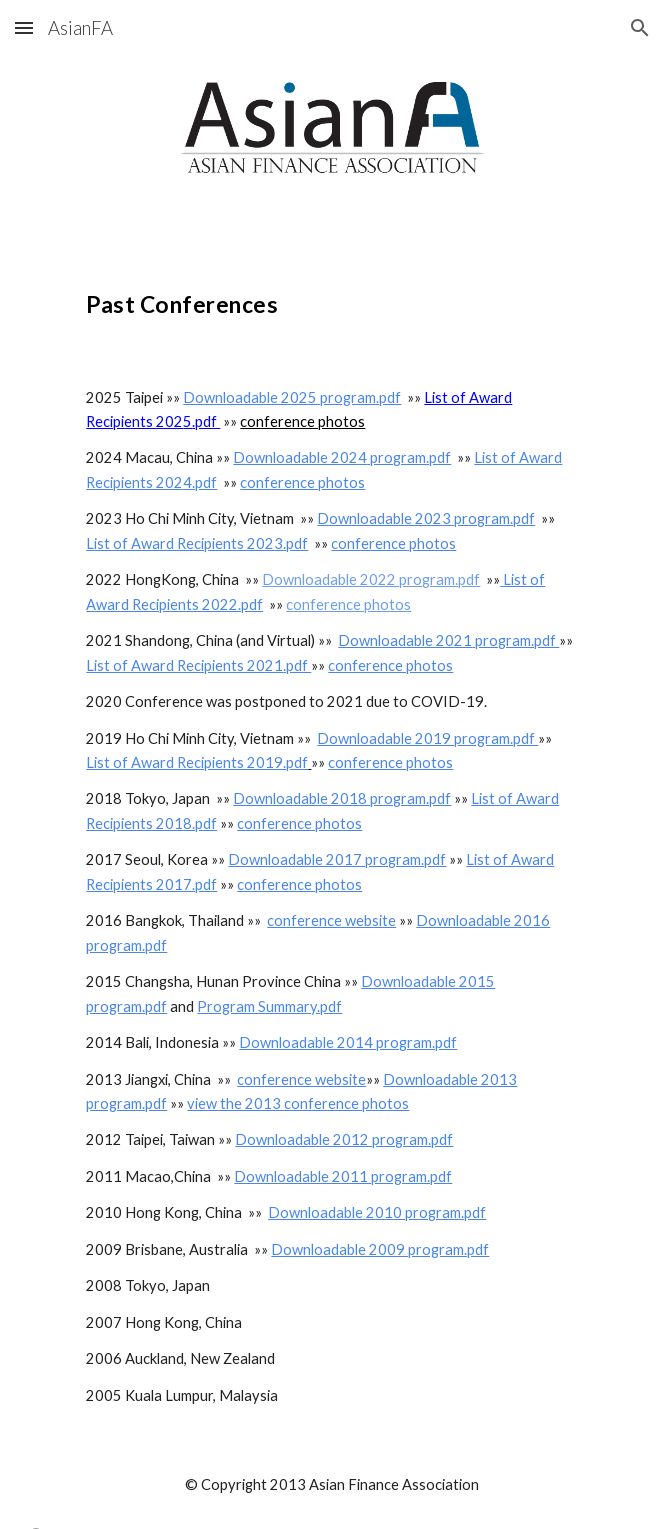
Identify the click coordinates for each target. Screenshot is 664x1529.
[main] (331, 298)
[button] (24, 27)
